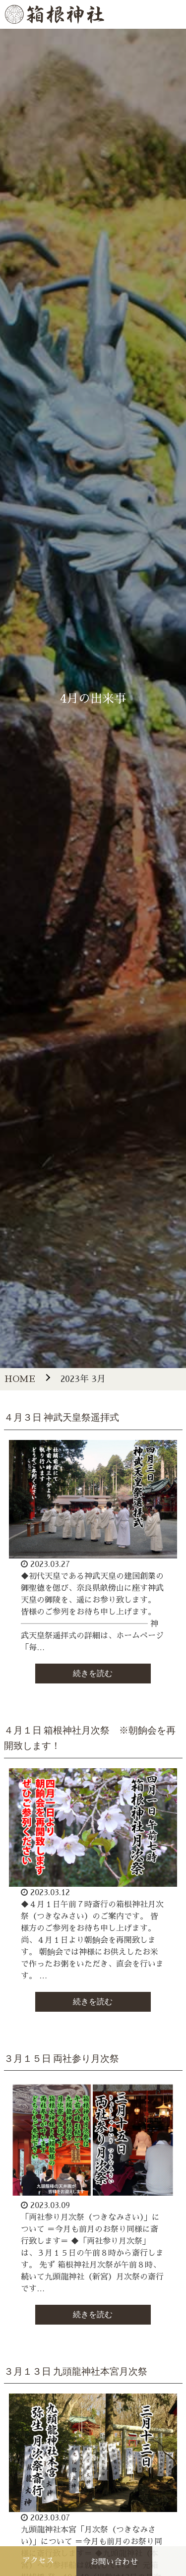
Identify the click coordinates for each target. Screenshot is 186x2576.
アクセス (38, 2561)
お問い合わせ (114, 2562)
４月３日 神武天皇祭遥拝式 (62, 1417)
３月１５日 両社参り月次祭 (62, 2058)
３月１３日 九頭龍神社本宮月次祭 (76, 2371)
